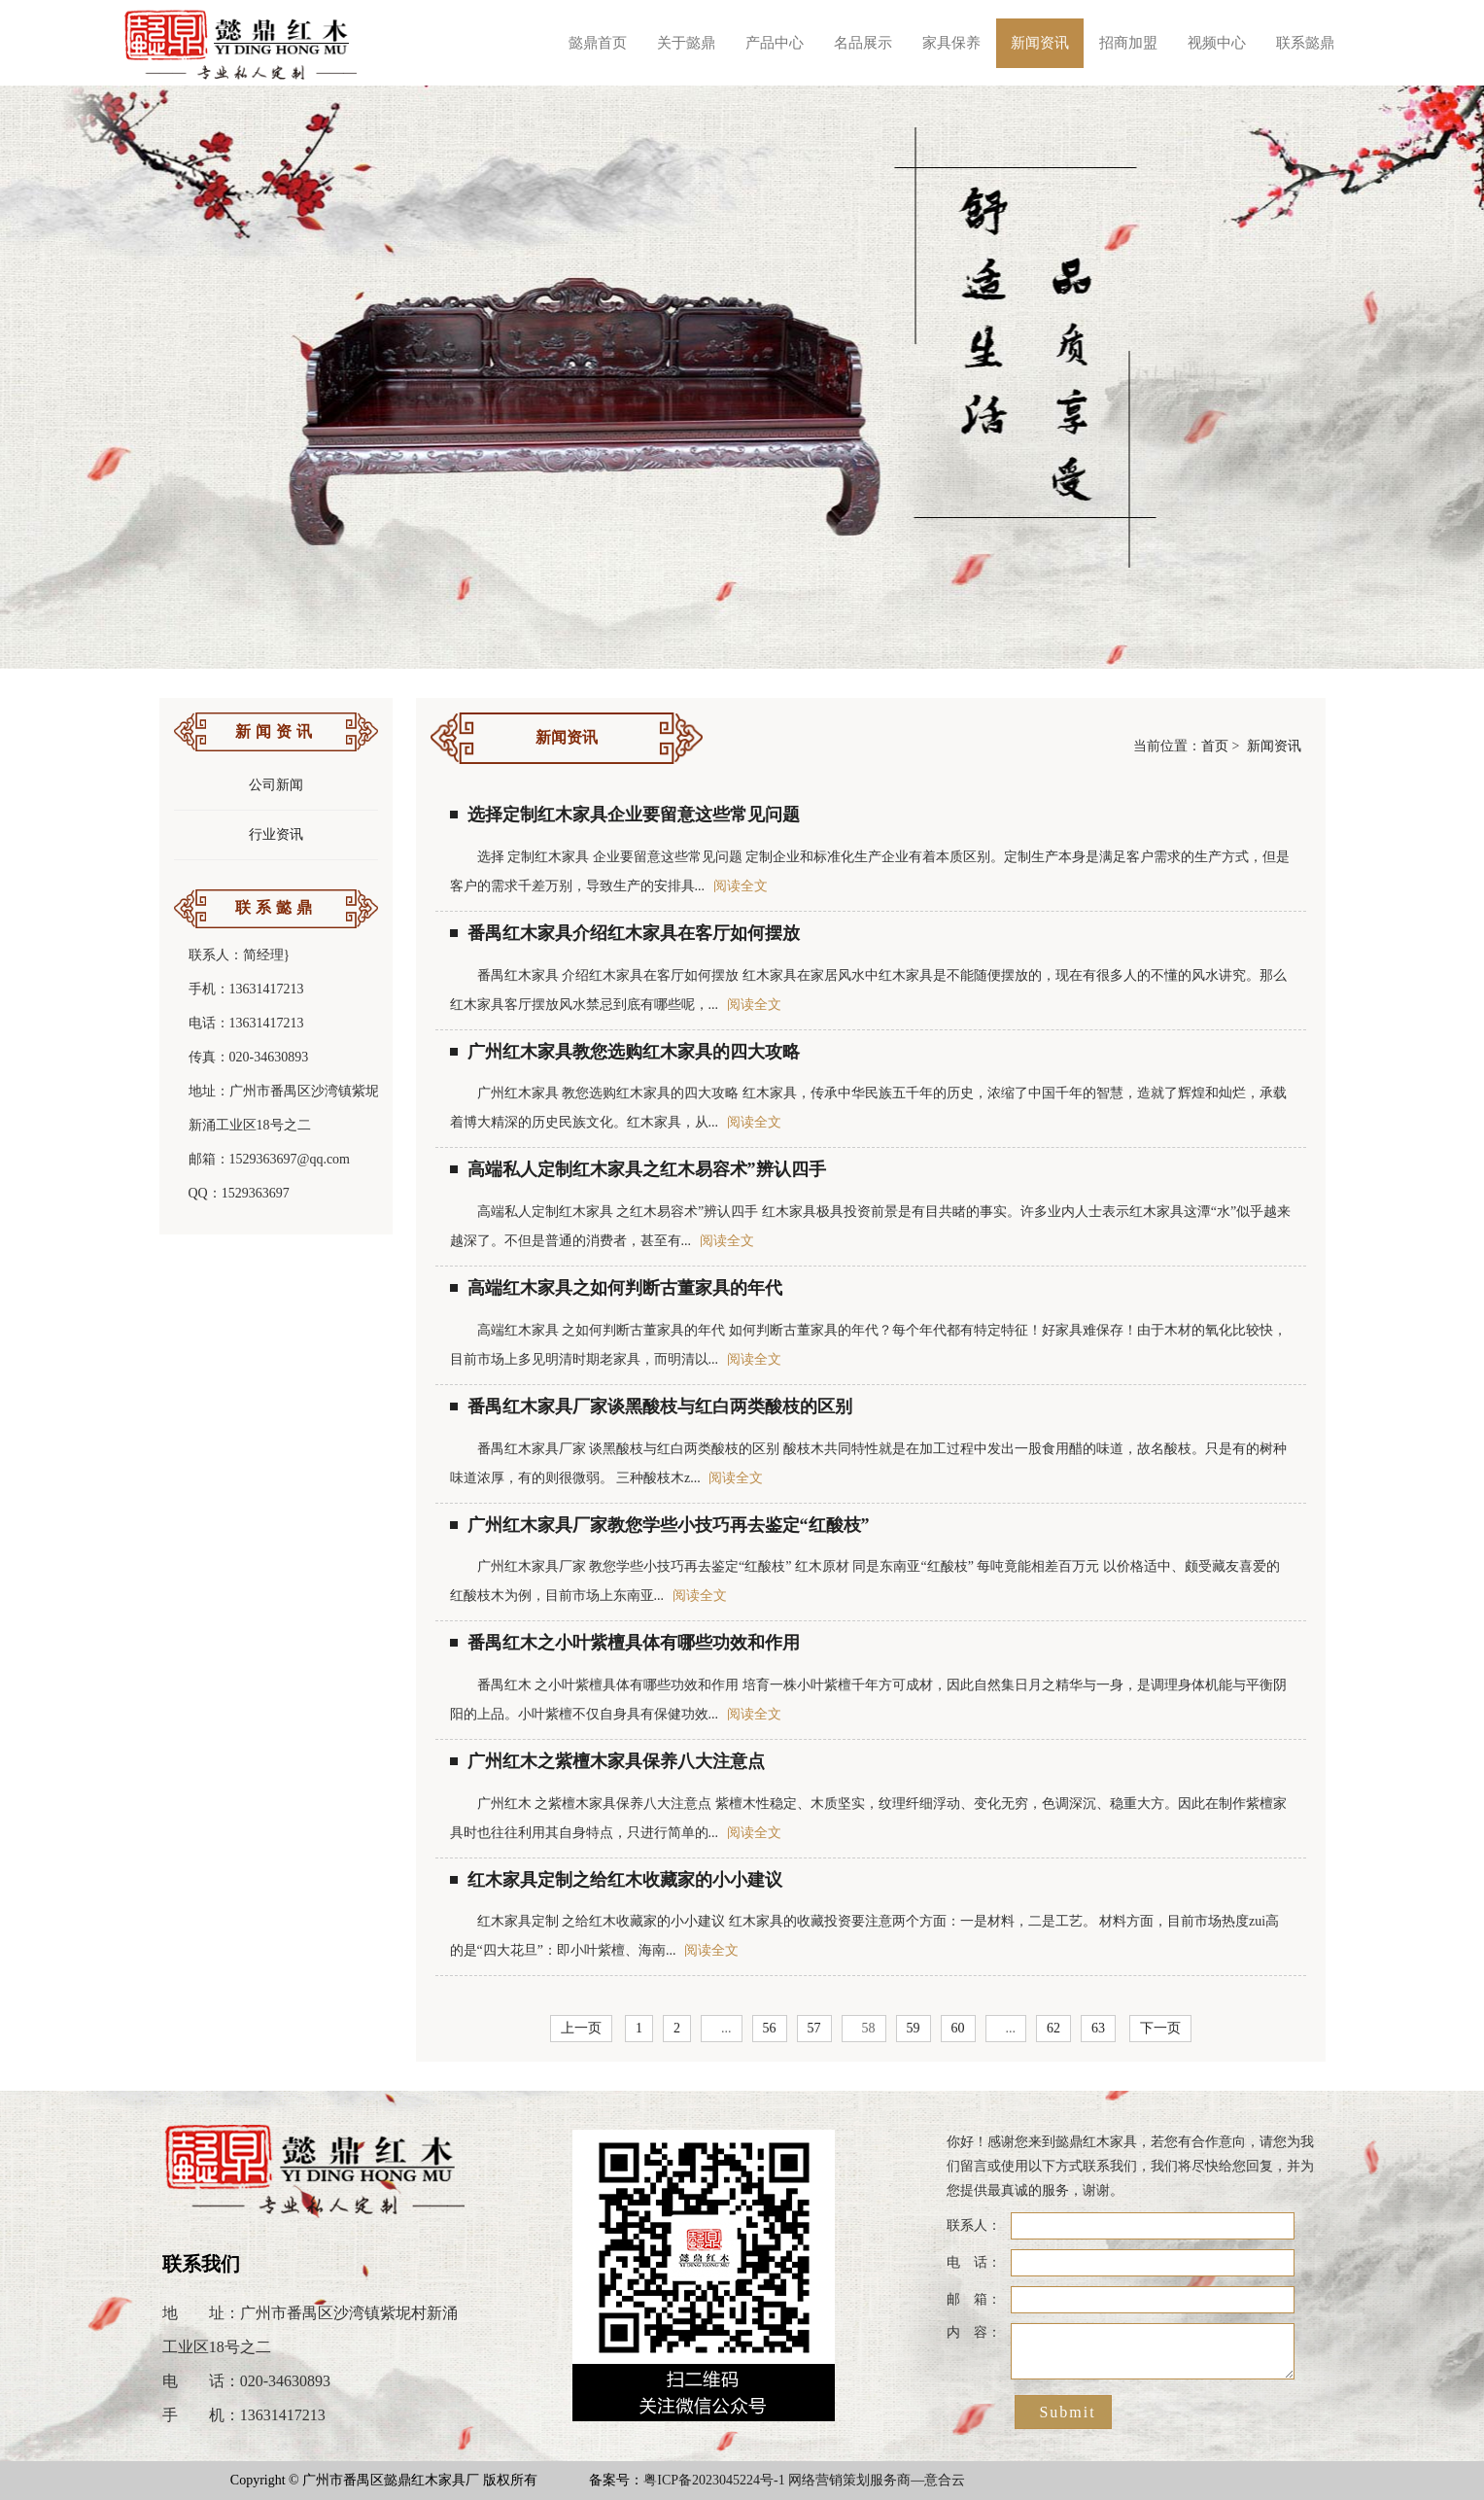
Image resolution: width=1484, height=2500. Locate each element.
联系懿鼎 (1305, 43)
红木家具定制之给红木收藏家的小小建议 (616, 1880)
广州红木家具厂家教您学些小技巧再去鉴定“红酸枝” (660, 1525)
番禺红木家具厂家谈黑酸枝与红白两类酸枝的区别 (651, 1406)
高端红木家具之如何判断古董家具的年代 (616, 1288)
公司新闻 (276, 785)
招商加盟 (1128, 43)
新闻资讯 (1040, 43)
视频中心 (1217, 43)
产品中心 (774, 43)
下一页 (1160, 2028)
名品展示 (863, 43)
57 (814, 2028)
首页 (1214, 746)
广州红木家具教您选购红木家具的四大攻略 (625, 1051)
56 (770, 2028)
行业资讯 (276, 834)
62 (1053, 2028)
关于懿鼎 (686, 43)
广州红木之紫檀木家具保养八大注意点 (607, 1761)
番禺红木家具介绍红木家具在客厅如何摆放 (625, 933)
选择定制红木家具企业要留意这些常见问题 (625, 814)
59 (913, 2028)
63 (1098, 2028)
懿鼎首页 (598, 43)
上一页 (581, 2028)
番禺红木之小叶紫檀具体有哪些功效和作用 (625, 1642)
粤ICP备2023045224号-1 (713, 2480)
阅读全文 (740, 886)
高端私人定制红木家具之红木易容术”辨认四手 (638, 1169)
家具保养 (951, 43)
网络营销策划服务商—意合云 (876, 2480)
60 (958, 2028)
